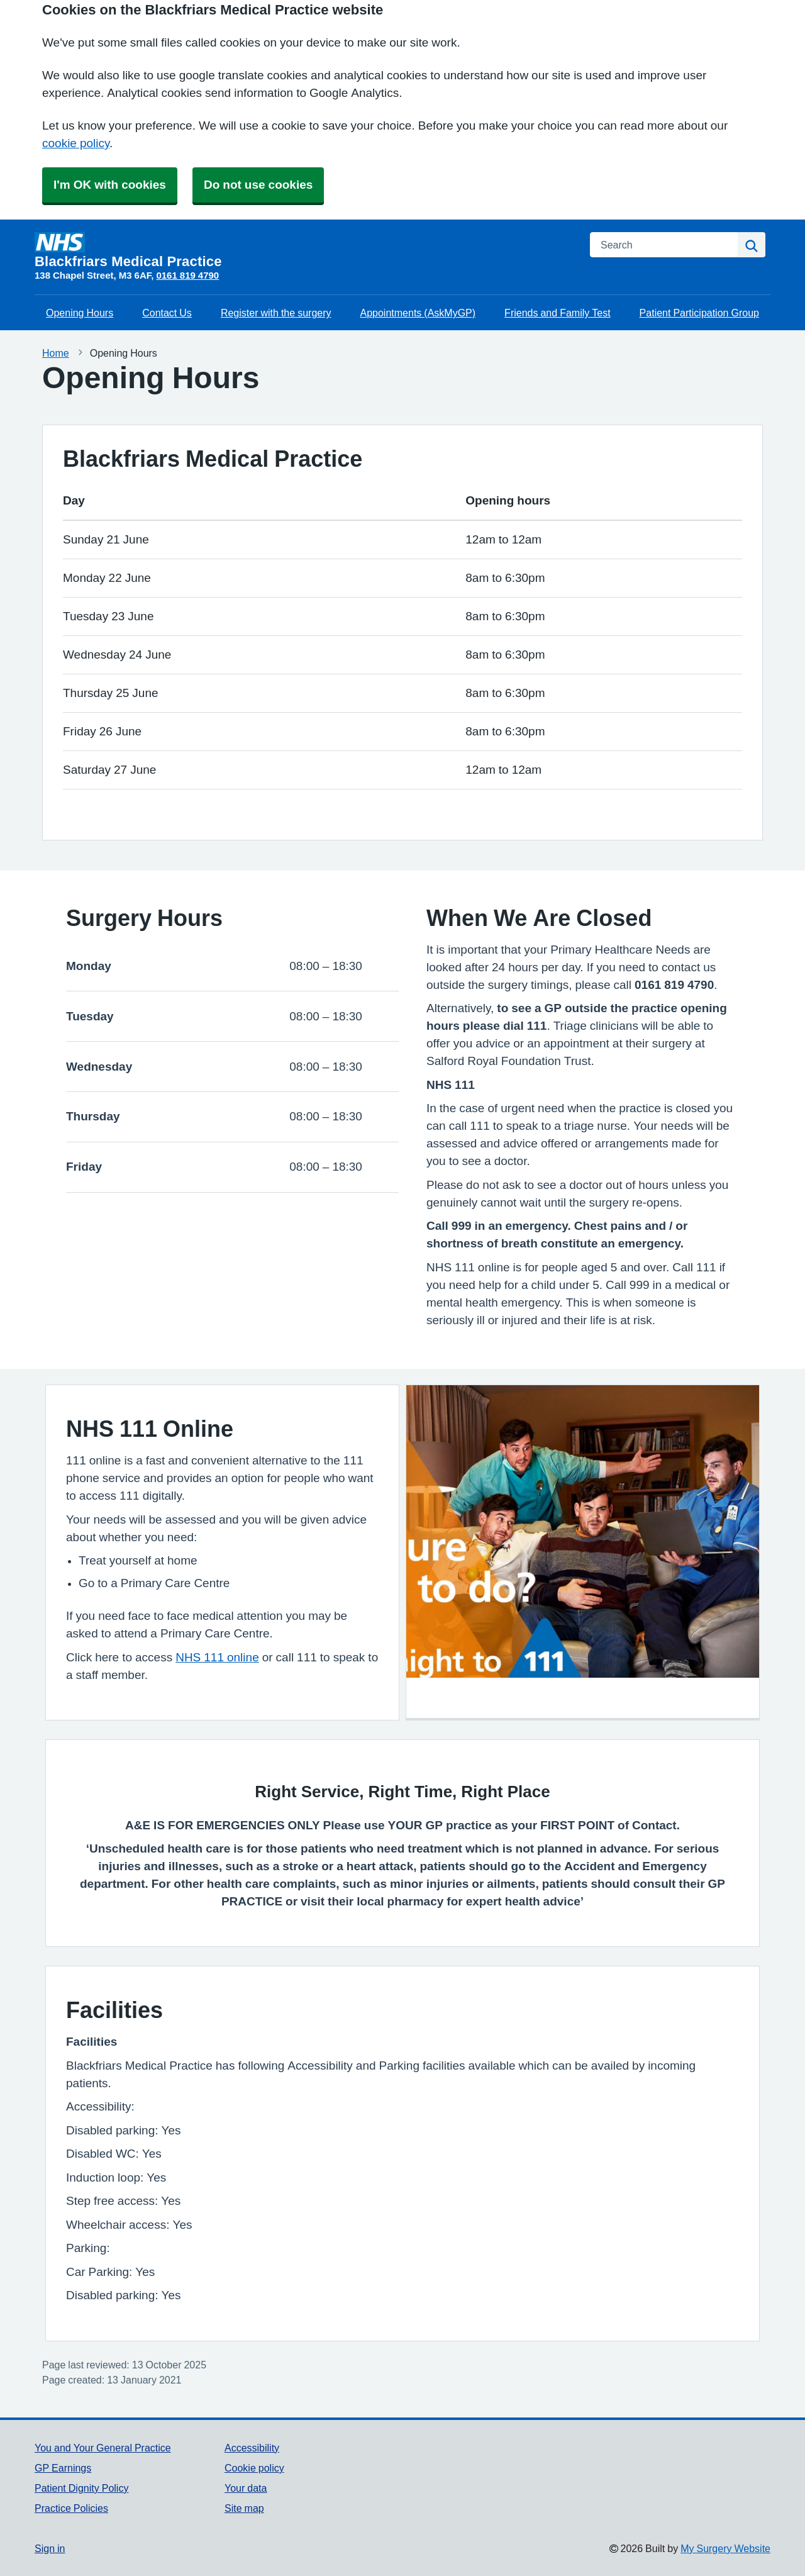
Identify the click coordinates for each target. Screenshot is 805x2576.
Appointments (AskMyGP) (418, 313)
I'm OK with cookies (109, 185)
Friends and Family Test (557, 313)
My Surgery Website (725, 2548)
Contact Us (167, 313)
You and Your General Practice (103, 2448)
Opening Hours (79, 313)
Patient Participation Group (699, 313)
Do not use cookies (258, 185)
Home (55, 353)
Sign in (50, 2548)
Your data (246, 2488)
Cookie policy (254, 2468)
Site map (244, 2508)
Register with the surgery (276, 313)
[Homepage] (305, 250)
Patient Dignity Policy (81, 2488)
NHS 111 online (217, 1657)
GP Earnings (63, 2468)
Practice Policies (71, 2508)
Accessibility (252, 2448)
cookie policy (75, 143)
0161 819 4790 (187, 275)
